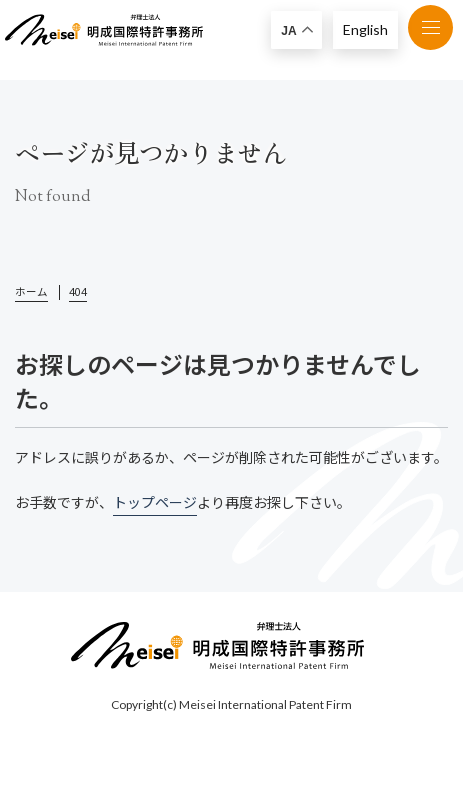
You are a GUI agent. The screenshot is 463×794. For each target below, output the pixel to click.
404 (78, 292)
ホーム (31, 292)
